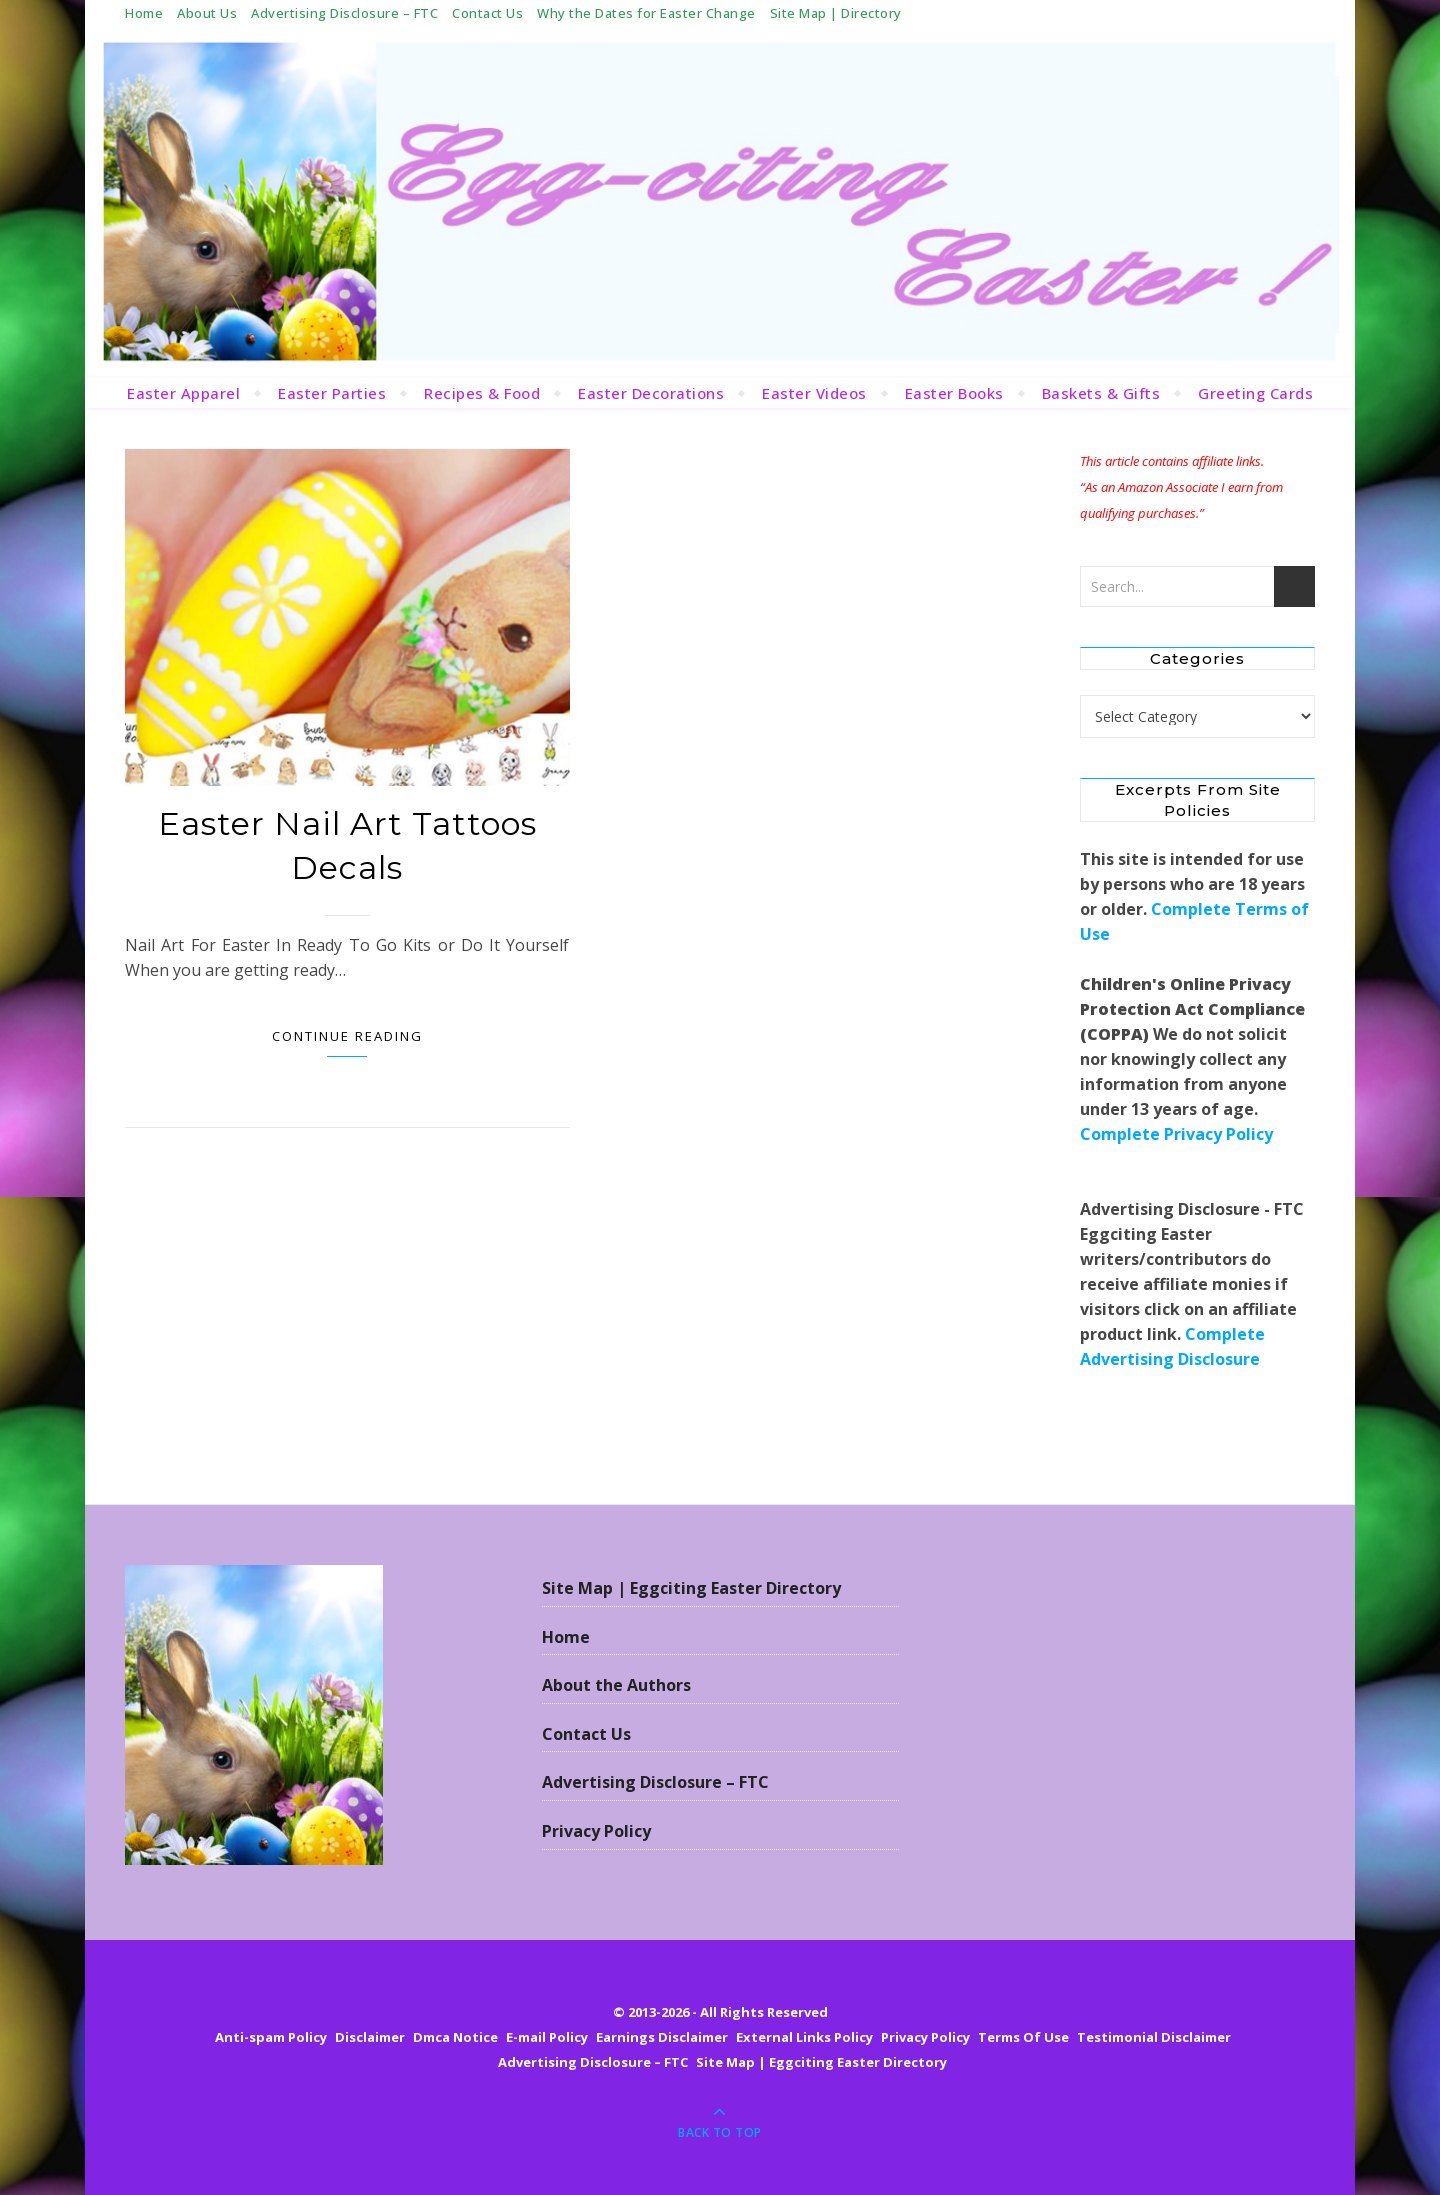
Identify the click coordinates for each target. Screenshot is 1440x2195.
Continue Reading (347, 1036)
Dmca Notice (455, 2037)
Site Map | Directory (836, 13)
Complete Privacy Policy (1176, 1134)
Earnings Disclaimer (662, 2037)
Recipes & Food (482, 393)
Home (144, 13)
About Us (207, 13)
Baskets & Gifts (1101, 393)
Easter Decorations (651, 393)
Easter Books (954, 393)
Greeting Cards (1255, 393)
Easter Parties (332, 393)
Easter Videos (814, 393)
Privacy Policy (596, 1831)
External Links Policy (804, 2037)
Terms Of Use (1023, 2037)
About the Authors (616, 1685)
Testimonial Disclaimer (1154, 2037)
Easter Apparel (183, 393)
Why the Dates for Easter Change (646, 13)
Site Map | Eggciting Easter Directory (691, 1588)
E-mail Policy (547, 2037)
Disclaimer (370, 2037)
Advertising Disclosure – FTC (344, 13)
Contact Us (487, 13)
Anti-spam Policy (271, 2037)
